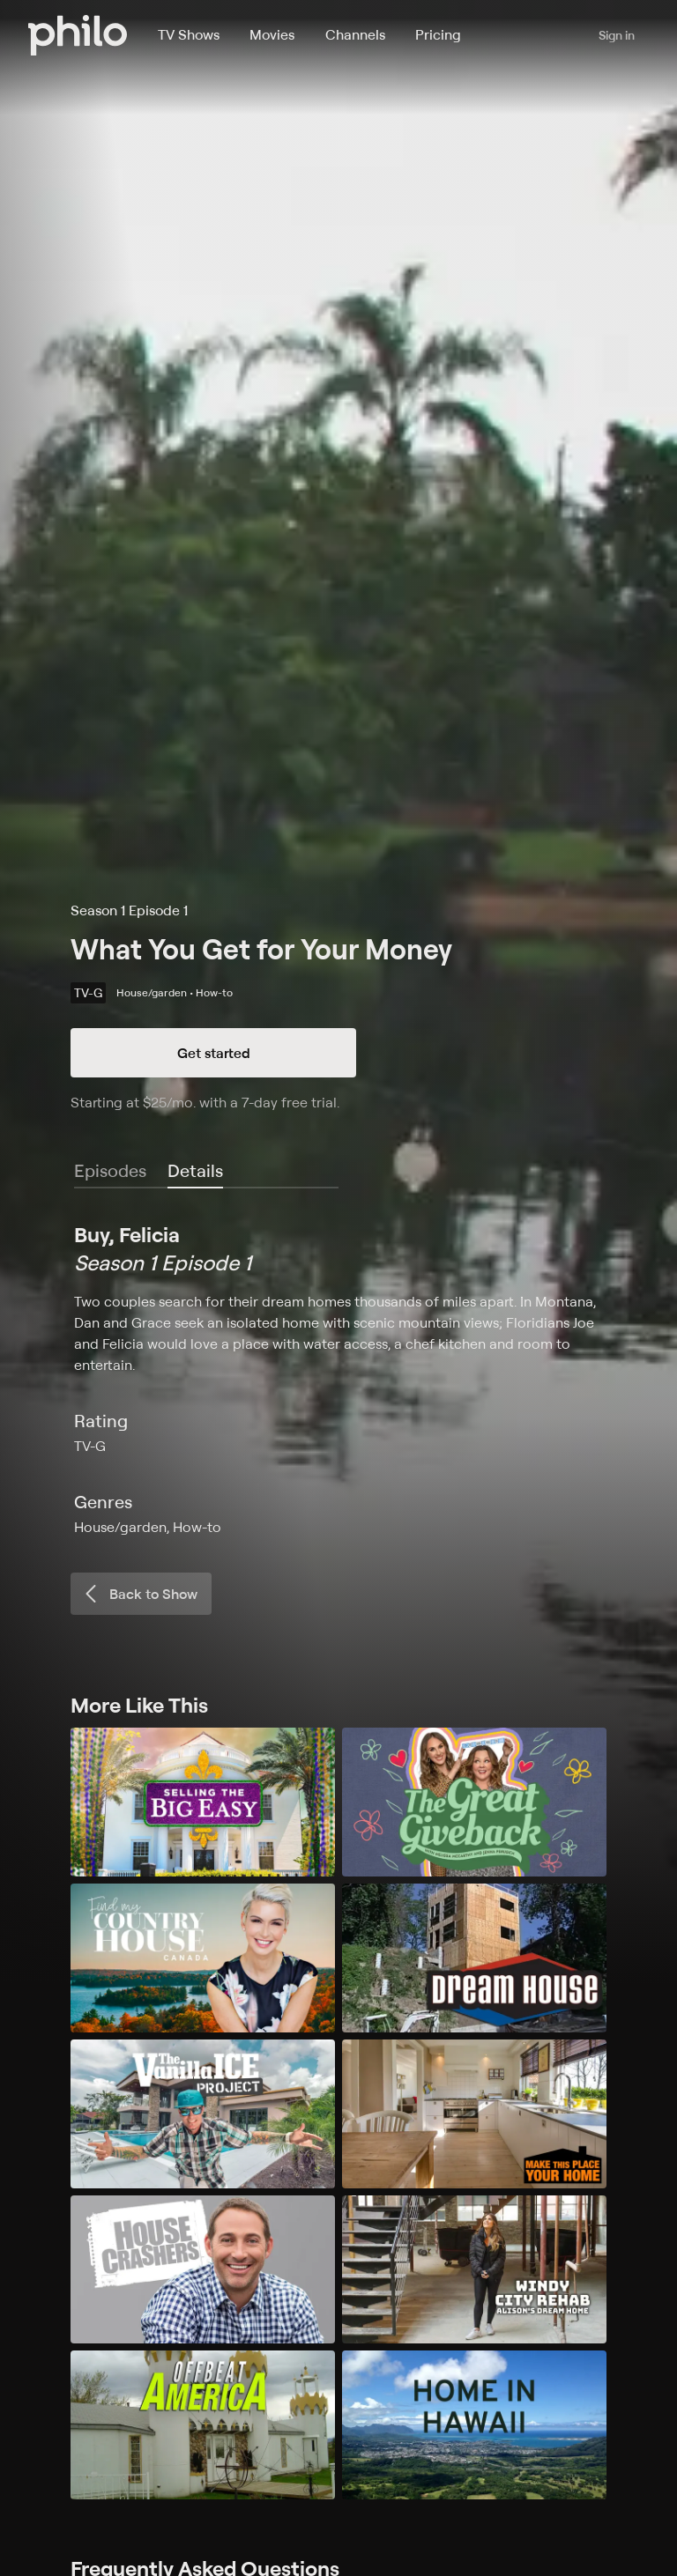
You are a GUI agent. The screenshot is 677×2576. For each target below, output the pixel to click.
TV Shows (188, 34)
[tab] (195, 1171)
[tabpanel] (338, 1378)
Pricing (438, 34)
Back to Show (139, 1593)
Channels (355, 34)
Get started (213, 1053)
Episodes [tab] (110, 1170)
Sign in (617, 34)
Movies (271, 34)
